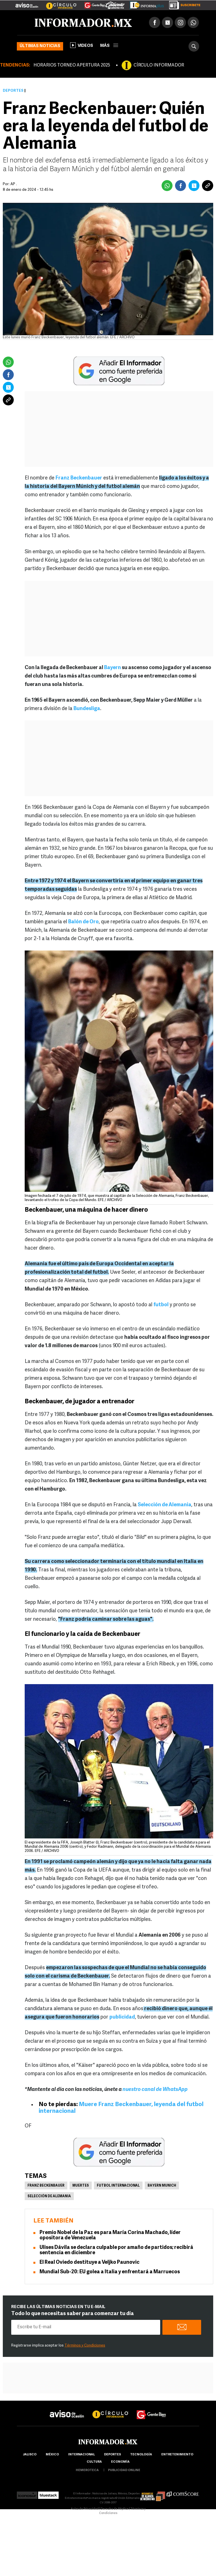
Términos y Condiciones (85, 2345)
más (109, 46)
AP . (13, 184)
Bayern (112, 668)
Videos (81, 45)
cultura (94, 2461)
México (52, 2454)
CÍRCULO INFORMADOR (159, 65)
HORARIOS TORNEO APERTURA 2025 (71, 65)
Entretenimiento (177, 2454)
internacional (81, 2454)
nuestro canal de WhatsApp (155, 2089)
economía (120, 2461)
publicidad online (124, 2470)
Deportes (13, 91)
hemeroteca (87, 2470)
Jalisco (29, 2454)
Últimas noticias (40, 46)
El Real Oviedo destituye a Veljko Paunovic (89, 2262)
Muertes (80, 2185)
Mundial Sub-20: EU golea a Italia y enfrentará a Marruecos (110, 2272)
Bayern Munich (162, 2185)
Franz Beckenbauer (46, 2185)
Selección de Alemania (49, 2196)
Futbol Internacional (118, 2185)
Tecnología (141, 2454)
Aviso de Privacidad (85, 2509)
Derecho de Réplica (114, 2509)
